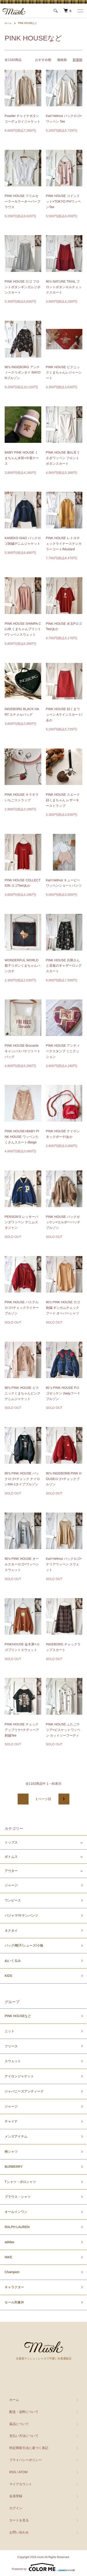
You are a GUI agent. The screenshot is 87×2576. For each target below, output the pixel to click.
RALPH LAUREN (17, 2227)
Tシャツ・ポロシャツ (20, 2182)
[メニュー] (80, 11)
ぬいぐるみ (13, 1960)
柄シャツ (11, 2151)
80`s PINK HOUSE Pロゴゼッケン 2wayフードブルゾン (63, 1393)
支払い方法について (24, 2436)
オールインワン (16, 2212)
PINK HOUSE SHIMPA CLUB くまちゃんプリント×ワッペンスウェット (23, 629)
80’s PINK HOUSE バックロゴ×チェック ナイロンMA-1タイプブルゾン (22, 1478)
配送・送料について (24, 2412)
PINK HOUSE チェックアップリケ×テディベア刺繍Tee (22, 1729)
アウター (11, 1871)
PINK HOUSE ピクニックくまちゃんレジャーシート (64, 372)
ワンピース (13, 1900)
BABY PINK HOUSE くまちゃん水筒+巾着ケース (22, 458)
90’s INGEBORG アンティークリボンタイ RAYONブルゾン (23, 372)
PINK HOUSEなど (27, 23)
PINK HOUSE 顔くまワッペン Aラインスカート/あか (64, 714)
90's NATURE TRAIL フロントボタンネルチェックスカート (64, 287)
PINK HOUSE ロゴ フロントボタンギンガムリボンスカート (22, 287)
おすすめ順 (43, 60)
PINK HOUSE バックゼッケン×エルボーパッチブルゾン (63, 1222)
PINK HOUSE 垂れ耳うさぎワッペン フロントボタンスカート (63, 458)
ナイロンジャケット (19, 2076)
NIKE (8, 2257)
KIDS (8, 1976)
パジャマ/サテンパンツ (21, 1915)
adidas (9, 2242)
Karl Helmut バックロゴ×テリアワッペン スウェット (64, 1564)
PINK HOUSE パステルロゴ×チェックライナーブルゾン (22, 1307)
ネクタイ (11, 1930)
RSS (12, 2472)
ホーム (8, 23)
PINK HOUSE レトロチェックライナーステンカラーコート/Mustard (64, 543)
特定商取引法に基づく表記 (28, 2448)
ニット (9, 2031)
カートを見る (19, 2520)
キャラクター (14, 2287)
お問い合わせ (19, 2532)
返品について (19, 2424)
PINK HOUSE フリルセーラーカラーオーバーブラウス (22, 201)
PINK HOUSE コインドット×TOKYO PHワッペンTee (63, 201)
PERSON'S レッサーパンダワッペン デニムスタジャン (21, 1222)
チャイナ (11, 2121)
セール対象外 (14, 2302)
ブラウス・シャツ (18, 2196)
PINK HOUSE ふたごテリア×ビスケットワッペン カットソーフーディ (63, 1729)
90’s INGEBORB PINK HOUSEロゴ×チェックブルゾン (64, 1478)
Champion (12, 2272)
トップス (11, 1842)
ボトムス (11, 1856)
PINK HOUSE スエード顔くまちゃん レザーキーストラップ (63, 800)
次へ (63, 1799)
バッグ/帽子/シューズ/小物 (24, 1945)
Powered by (43, 2567)
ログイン (15, 2508)
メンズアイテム (16, 2136)
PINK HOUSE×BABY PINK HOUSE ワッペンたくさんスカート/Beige (22, 1136)
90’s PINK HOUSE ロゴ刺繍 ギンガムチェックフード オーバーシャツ (63, 1307)
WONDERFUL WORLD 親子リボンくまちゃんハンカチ (22, 965)
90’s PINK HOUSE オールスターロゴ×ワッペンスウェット (22, 1564)
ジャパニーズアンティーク (24, 2091)
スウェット (13, 2061)
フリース (11, 2046)
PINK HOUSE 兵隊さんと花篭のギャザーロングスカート (64, 965)
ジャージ (11, 1885)
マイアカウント (20, 2484)
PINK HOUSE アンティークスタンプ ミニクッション (63, 1051)
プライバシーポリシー (25, 2460)
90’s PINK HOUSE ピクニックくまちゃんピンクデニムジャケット (22, 1393)
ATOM (23, 2472)
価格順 (62, 60)
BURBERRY (14, 2166)
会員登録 (15, 2496)
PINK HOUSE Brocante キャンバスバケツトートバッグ (22, 1051)
